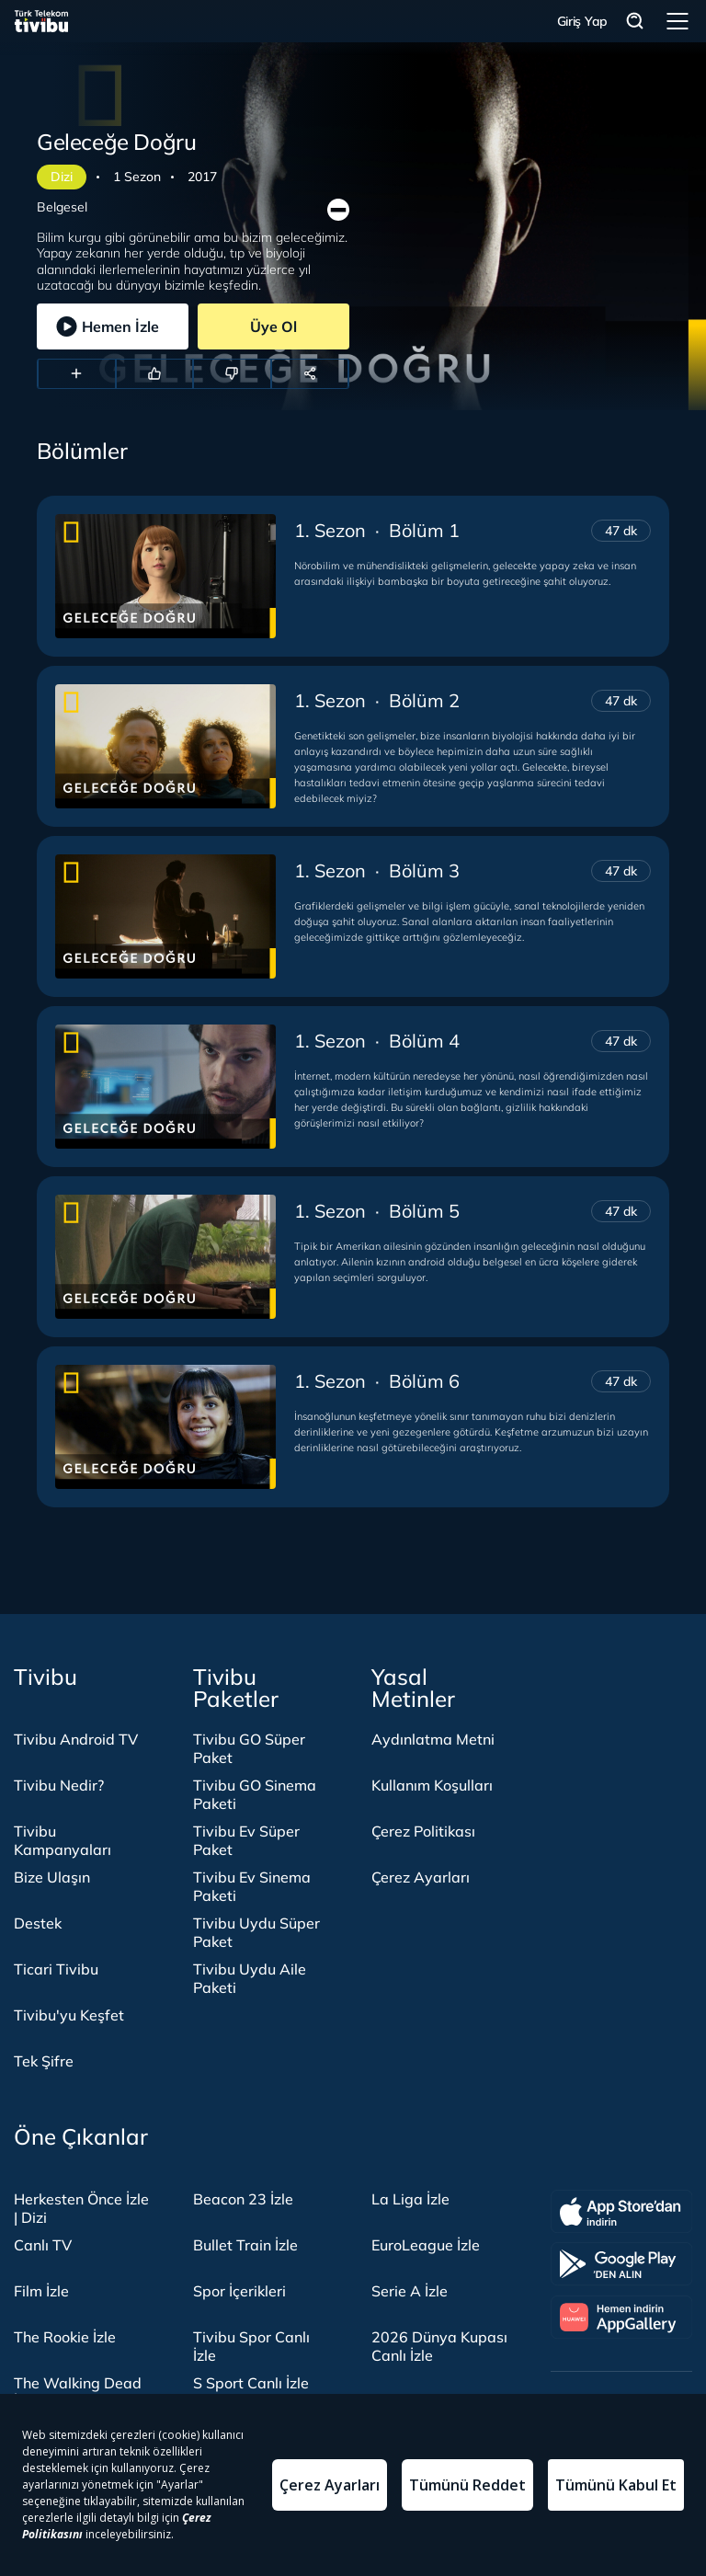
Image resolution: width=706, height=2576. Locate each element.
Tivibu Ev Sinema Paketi (252, 1886)
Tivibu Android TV (76, 1739)
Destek (38, 1923)
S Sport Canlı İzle (251, 2383)
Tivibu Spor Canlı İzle (251, 2346)
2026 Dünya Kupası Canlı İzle (439, 2346)
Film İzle (41, 2291)
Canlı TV (43, 2245)
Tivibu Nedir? (59, 1785)
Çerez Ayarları (420, 1877)
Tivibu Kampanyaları (62, 1840)
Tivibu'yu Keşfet (69, 2015)
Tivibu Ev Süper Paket (246, 1840)
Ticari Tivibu (56, 1969)
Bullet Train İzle (245, 2245)
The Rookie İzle (65, 2337)
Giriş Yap (582, 21)
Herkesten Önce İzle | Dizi (81, 2208)
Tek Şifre (44, 2061)
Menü (677, 21)
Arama (635, 21)
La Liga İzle (410, 2199)
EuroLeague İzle (425, 2245)
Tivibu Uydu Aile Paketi (249, 1978)
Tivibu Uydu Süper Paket (256, 1932)
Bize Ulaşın (52, 1877)
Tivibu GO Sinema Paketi (254, 1794)
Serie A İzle (409, 2291)
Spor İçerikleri (239, 2291)
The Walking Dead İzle (78, 2392)
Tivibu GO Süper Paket (249, 1748)
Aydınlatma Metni (433, 1739)
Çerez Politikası (423, 1831)
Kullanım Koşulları (432, 1785)
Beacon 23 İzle (243, 2199)
